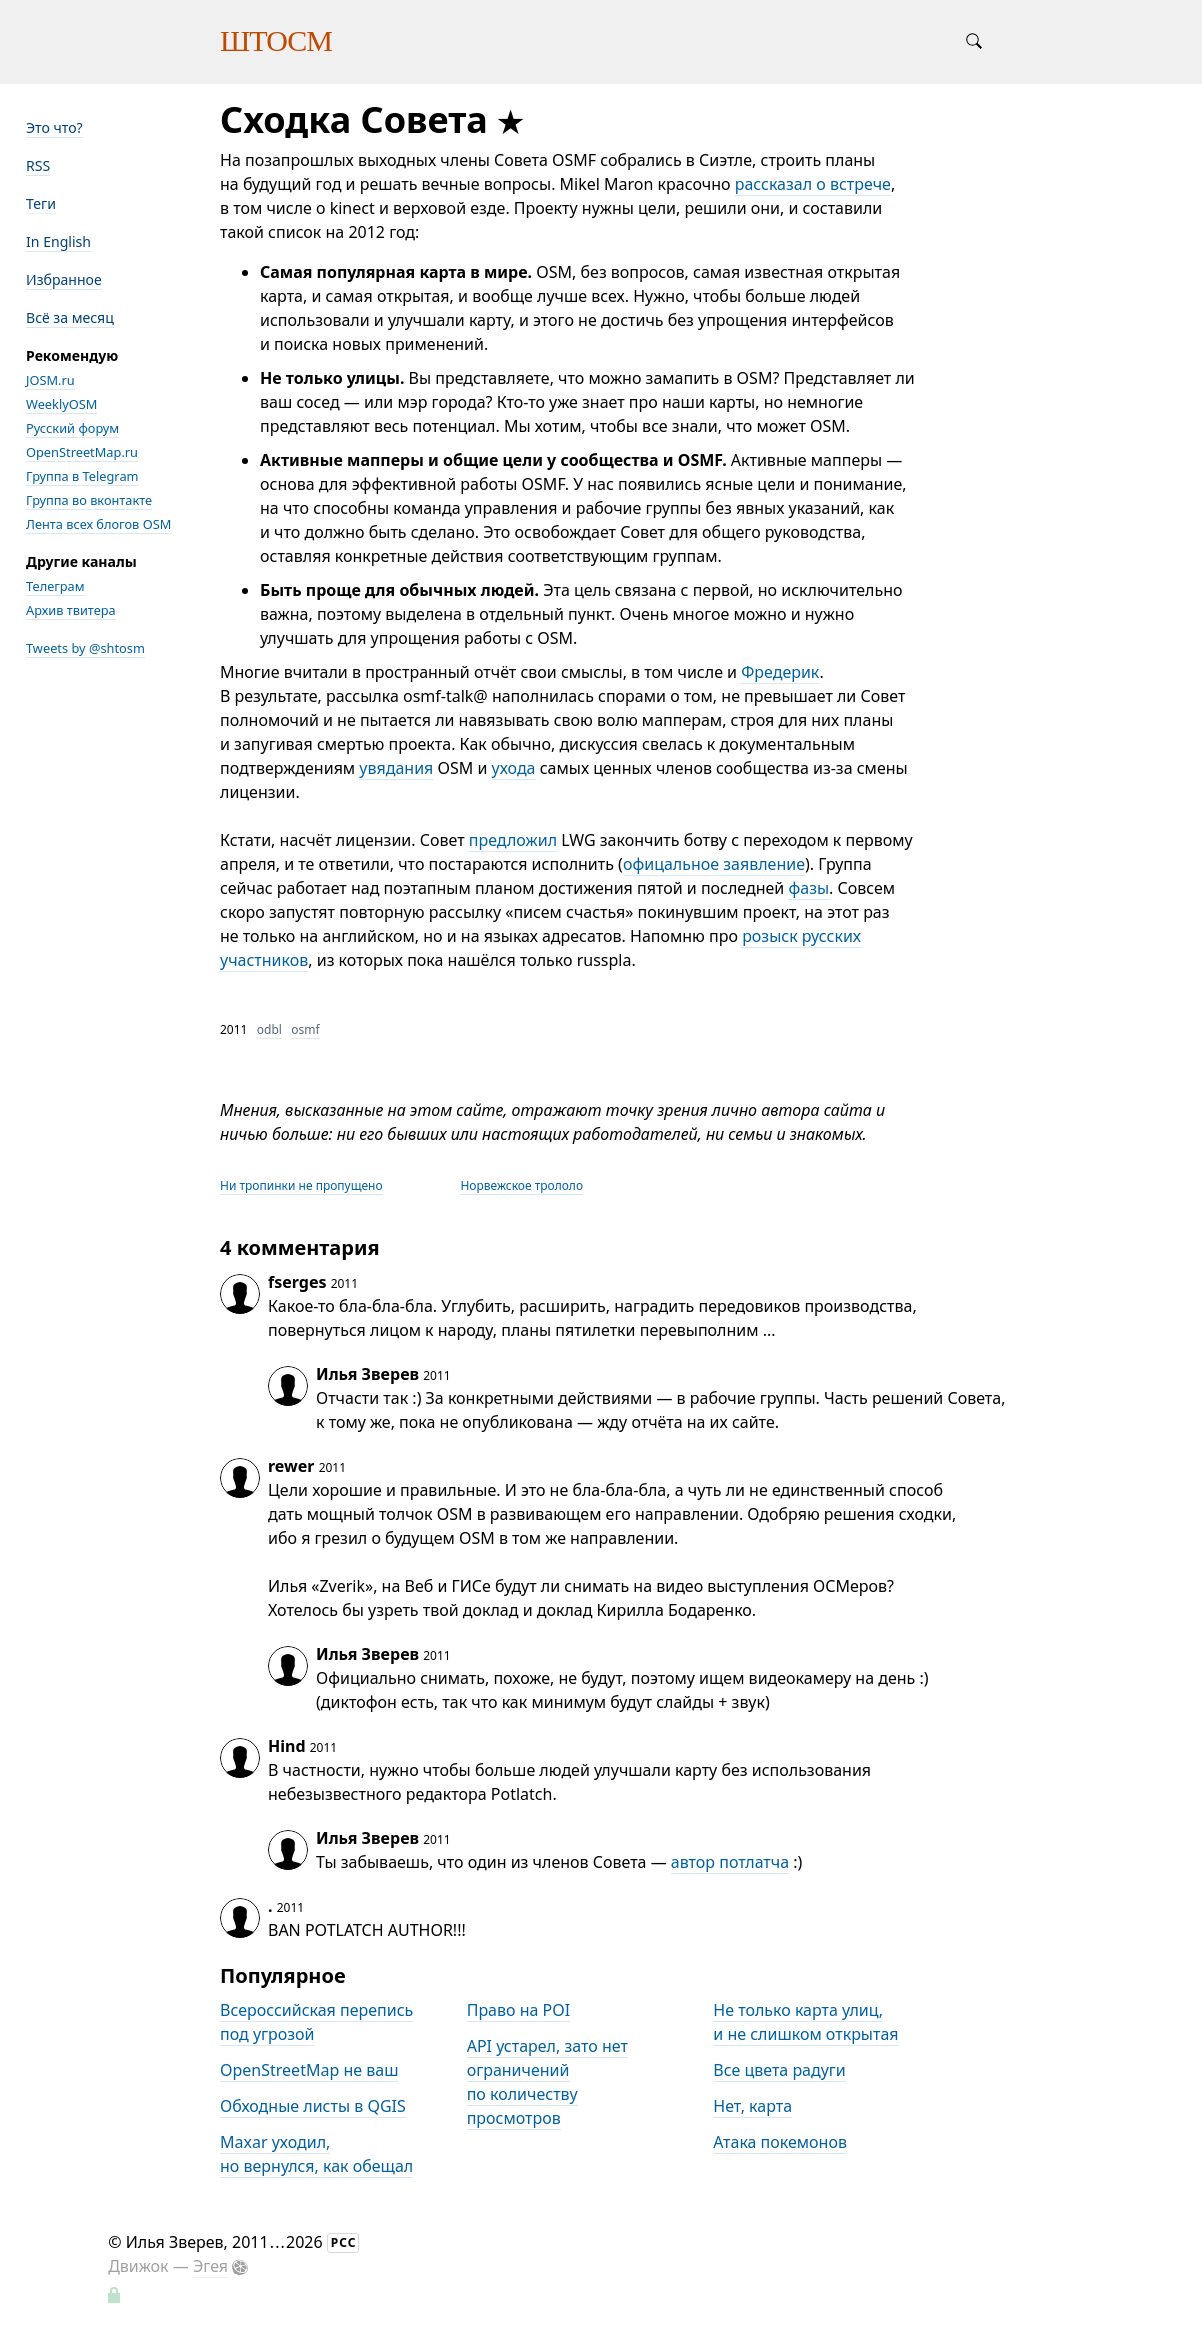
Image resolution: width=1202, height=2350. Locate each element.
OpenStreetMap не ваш (309, 2070)
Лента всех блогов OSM (98, 524)
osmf (305, 1029)
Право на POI (519, 2010)
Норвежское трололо (521, 1185)
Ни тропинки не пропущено (301, 1185)
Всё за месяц (70, 317)
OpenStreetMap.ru (82, 452)
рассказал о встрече (813, 184)
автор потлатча (730, 1862)
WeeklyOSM (61, 404)
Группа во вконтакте (89, 500)
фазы (808, 888)
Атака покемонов (780, 2142)
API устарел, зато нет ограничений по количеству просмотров (547, 2082)
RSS (38, 165)
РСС (344, 2242)
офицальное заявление (714, 864)
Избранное (64, 279)
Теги (41, 203)
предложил (513, 840)
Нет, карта (752, 2106)
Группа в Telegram (82, 476)
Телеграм (55, 586)
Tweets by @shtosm (85, 648)
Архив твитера (71, 610)
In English (58, 241)
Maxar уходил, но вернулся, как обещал (316, 2154)
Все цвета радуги (779, 2070)
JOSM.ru (50, 380)
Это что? (54, 127)
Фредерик (780, 672)
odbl (269, 1029)
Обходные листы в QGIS (313, 2106)
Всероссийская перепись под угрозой (316, 2022)
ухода (514, 768)
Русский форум (72, 428)
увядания (396, 768)
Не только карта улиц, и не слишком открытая (805, 2022)
